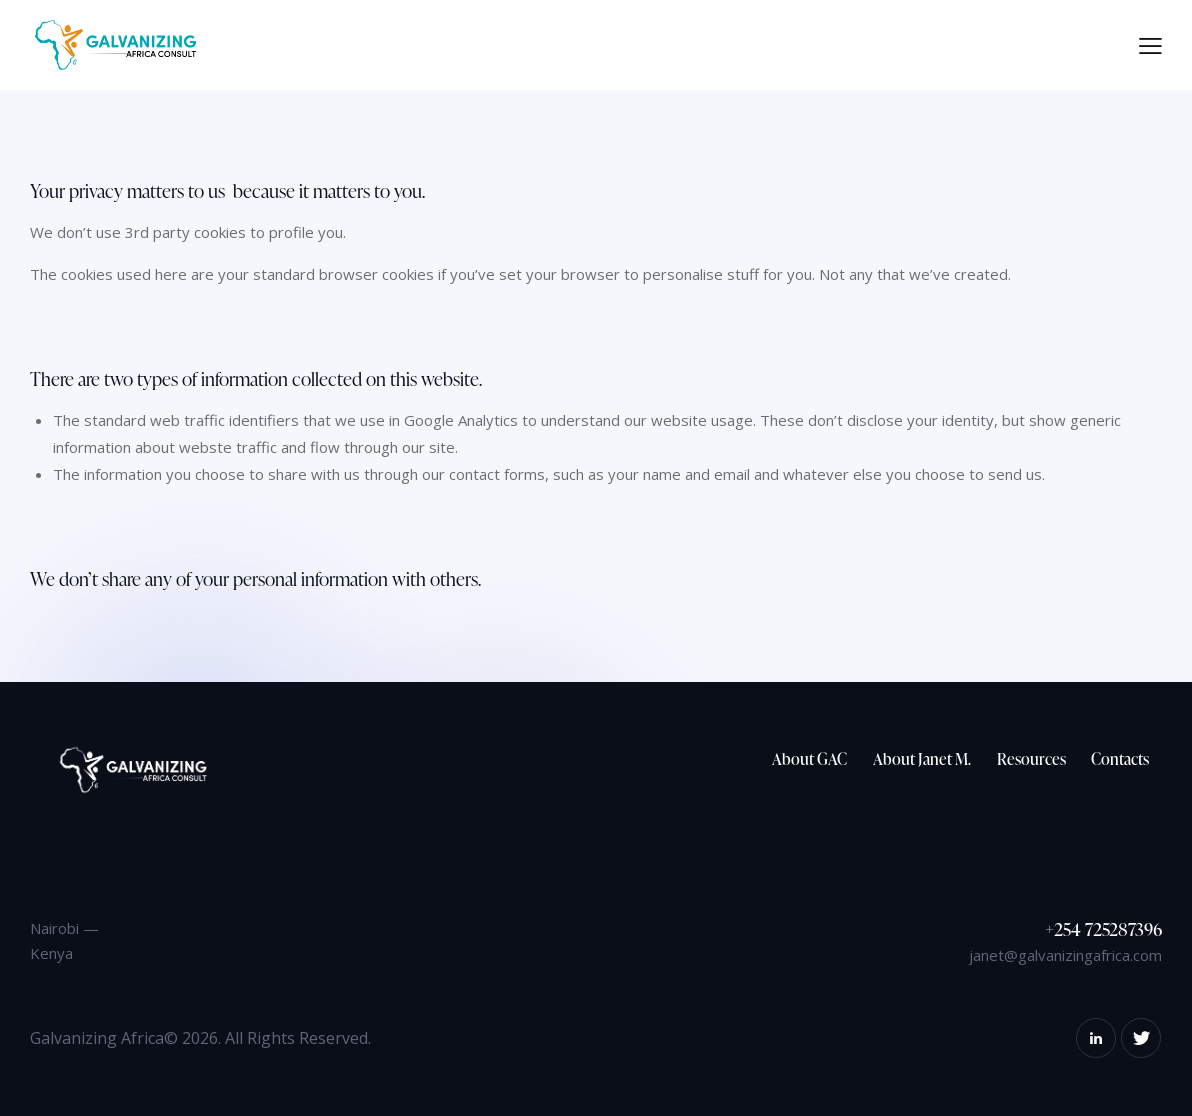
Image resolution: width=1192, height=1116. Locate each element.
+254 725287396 (1103, 928)
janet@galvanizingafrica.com (1065, 955)
